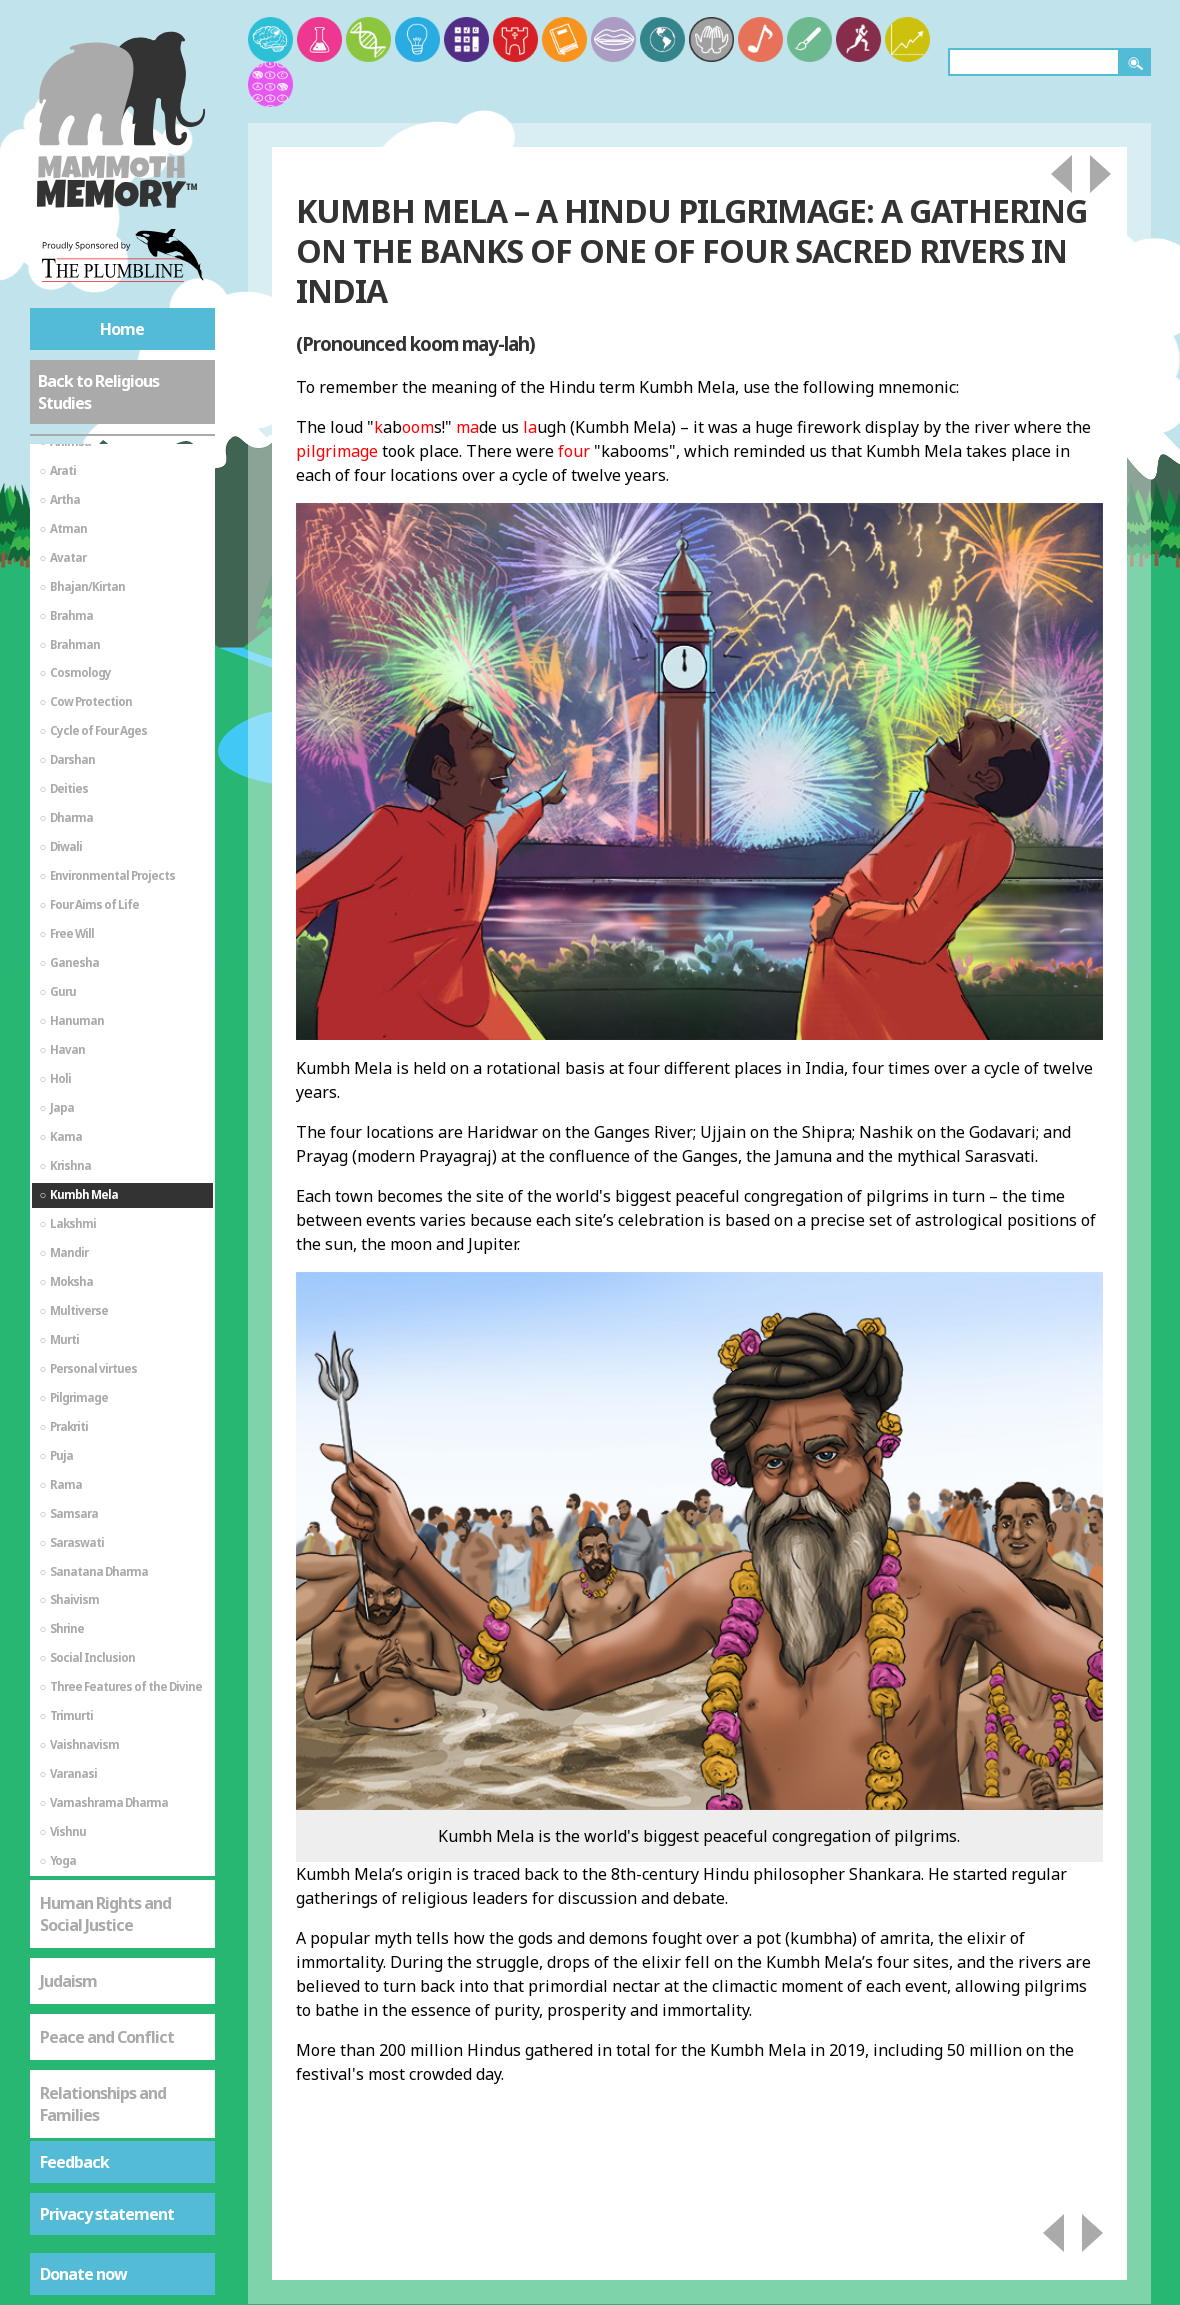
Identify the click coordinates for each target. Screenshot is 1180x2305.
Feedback (74, 2162)
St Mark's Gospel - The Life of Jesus (118, 2051)
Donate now (83, 2274)
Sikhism (68, 2118)
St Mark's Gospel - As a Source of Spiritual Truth (119, 1962)
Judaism (68, 1750)
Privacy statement (107, 2214)
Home (122, 329)
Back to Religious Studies (98, 392)
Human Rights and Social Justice (105, 1683)
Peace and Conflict (107, 1806)
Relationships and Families (103, 1873)
